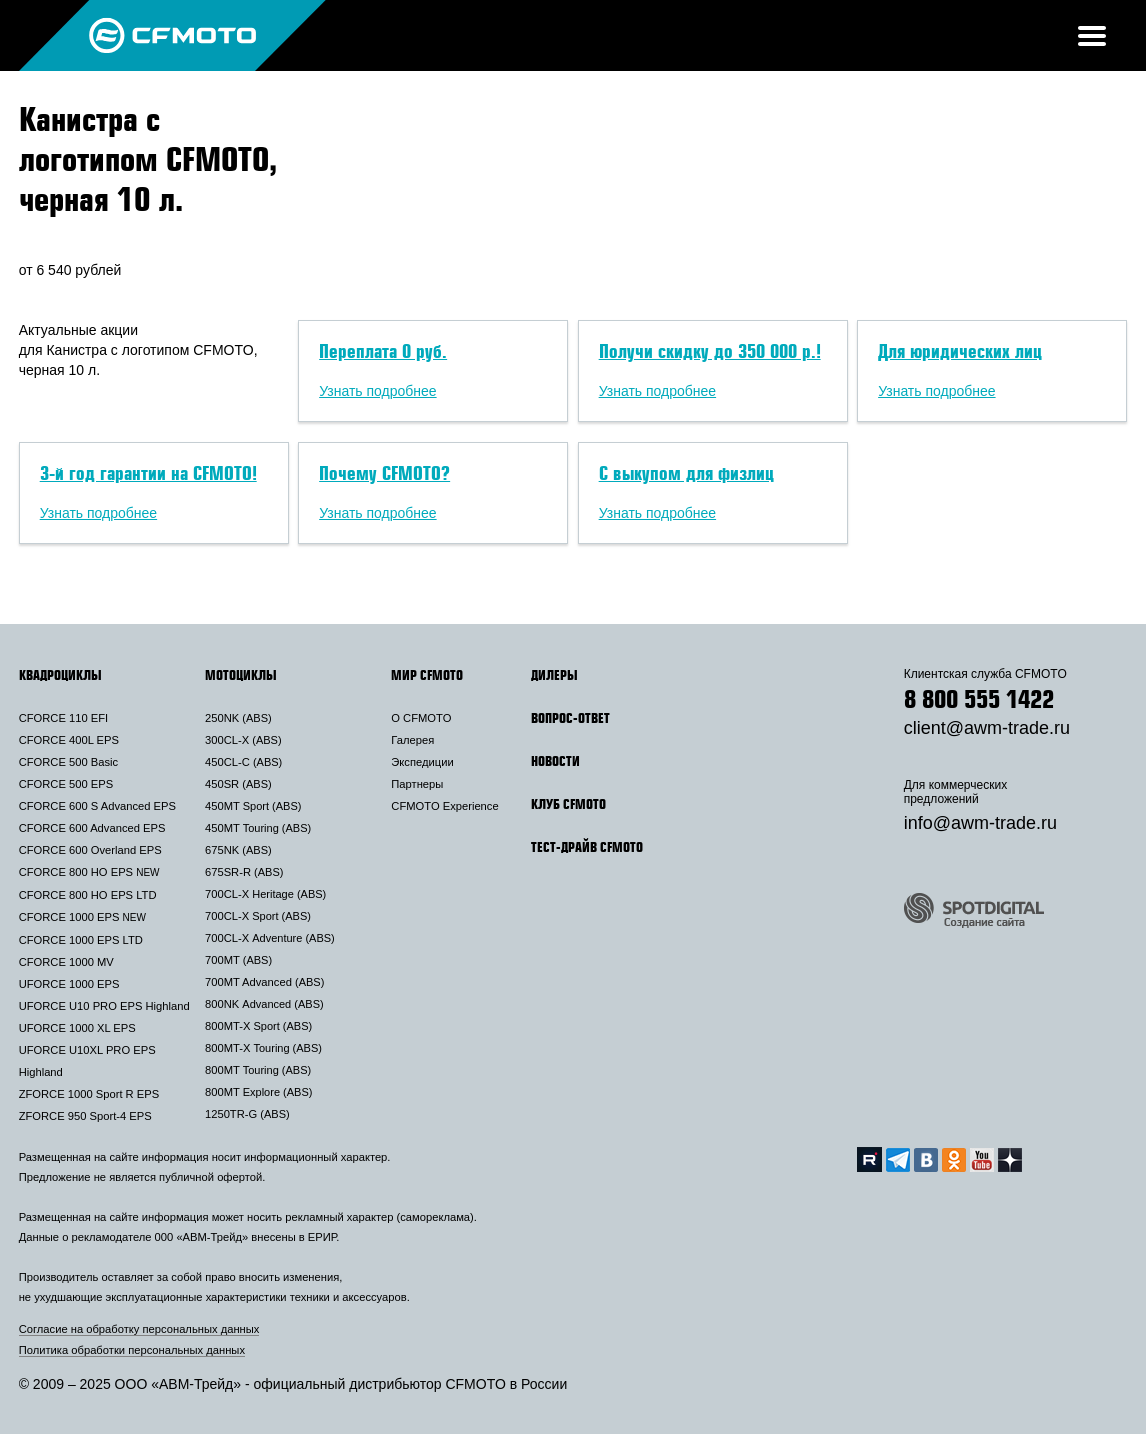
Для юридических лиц (960, 351)
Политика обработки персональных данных (132, 1350)
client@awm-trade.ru (987, 728)
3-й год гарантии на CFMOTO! (148, 473)
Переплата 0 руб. (383, 351)
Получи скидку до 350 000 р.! (710, 351)
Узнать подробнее (377, 391)
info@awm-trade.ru (980, 823)
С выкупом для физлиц (686, 473)
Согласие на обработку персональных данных (139, 1329)
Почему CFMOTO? (384, 473)
